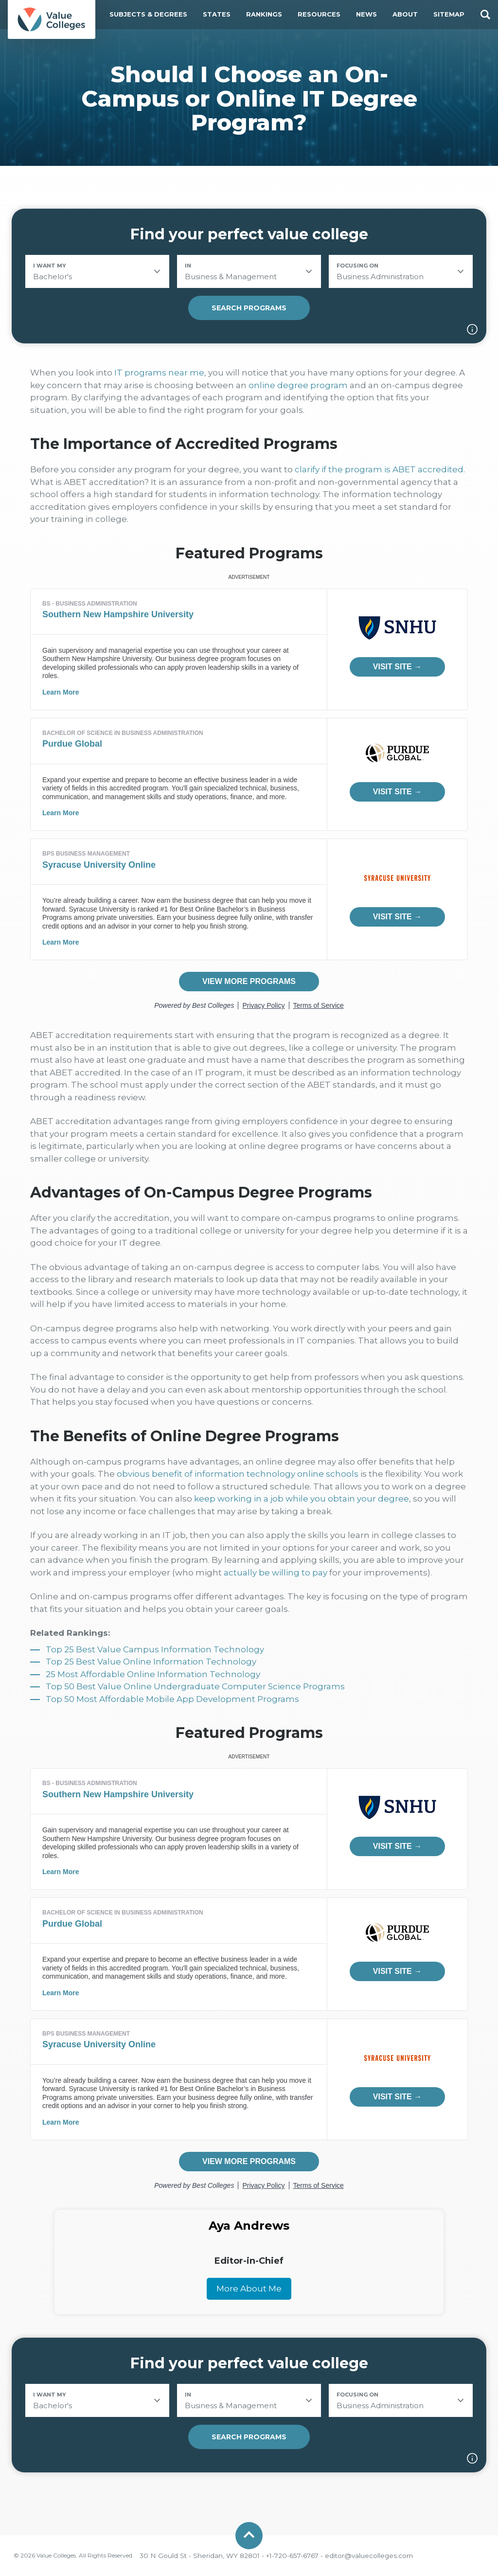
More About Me (249, 2288)
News (366, 14)
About (405, 14)
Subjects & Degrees (148, 14)
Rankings (264, 14)
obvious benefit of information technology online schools (237, 1474)
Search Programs (249, 308)
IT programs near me (159, 372)
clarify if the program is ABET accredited (379, 469)
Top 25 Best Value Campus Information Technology (155, 1649)
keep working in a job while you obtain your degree (301, 1498)
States (217, 14)
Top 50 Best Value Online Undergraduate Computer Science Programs (195, 1686)
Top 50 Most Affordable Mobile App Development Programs (172, 1699)
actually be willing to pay (275, 1572)
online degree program (298, 385)
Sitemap (448, 14)
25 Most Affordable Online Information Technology (153, 1674)
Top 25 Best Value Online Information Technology (151, 1661)
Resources (319, 14)
